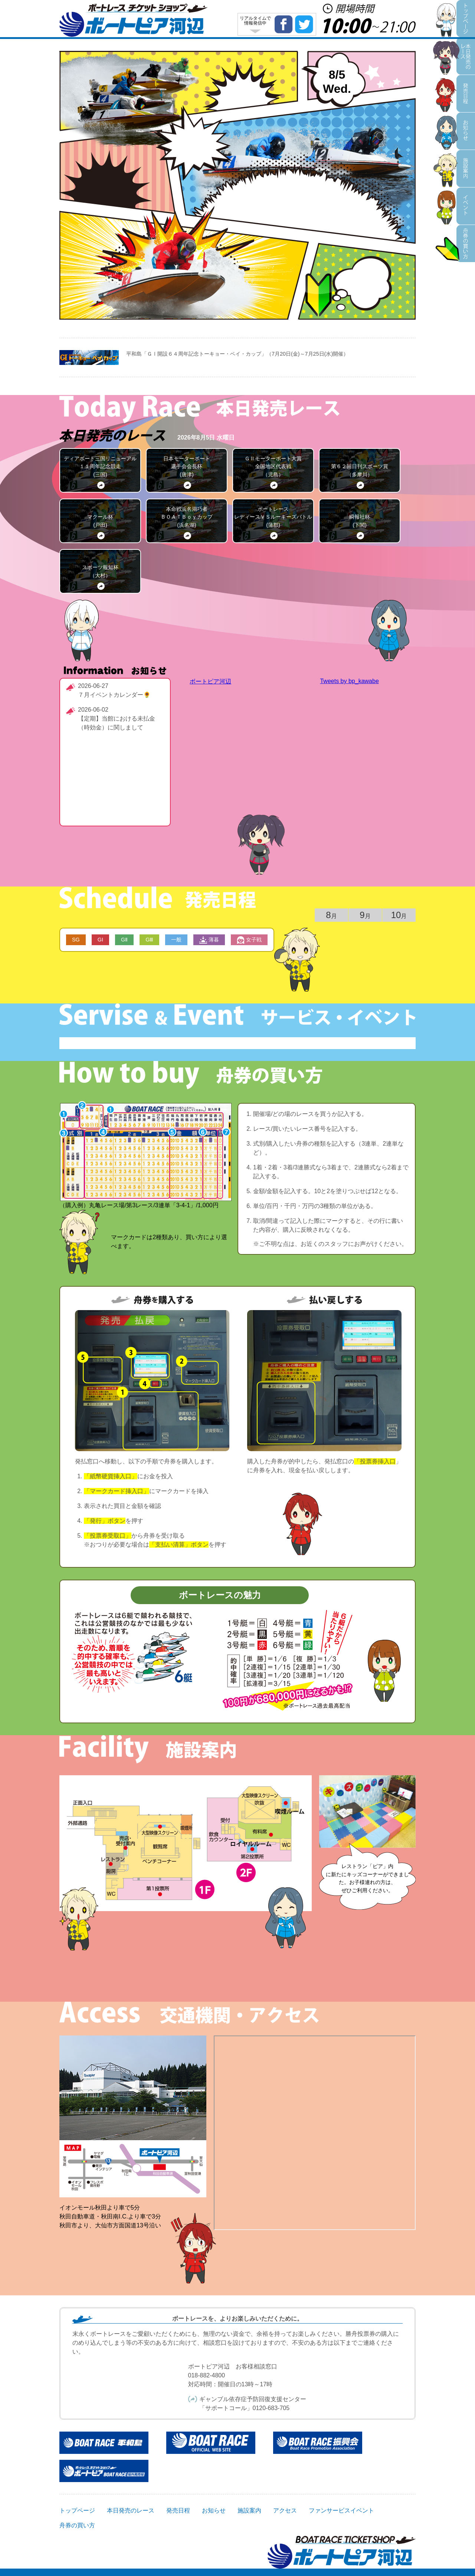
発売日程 (179, 88)
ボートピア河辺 (210, 681)
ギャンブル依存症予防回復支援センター (252, 2399)
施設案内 (249, 2510)
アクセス (285, 2510)
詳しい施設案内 (237, 1975)
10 (399, 915)
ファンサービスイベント (317, 180)
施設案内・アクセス (106, 177)
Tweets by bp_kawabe (349, 681)
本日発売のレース (386, 71)
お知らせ (193, 145)
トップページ (77, 2510)
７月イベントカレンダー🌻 (114, 695)
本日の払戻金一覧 (144, 269)
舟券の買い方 (357, 280)
